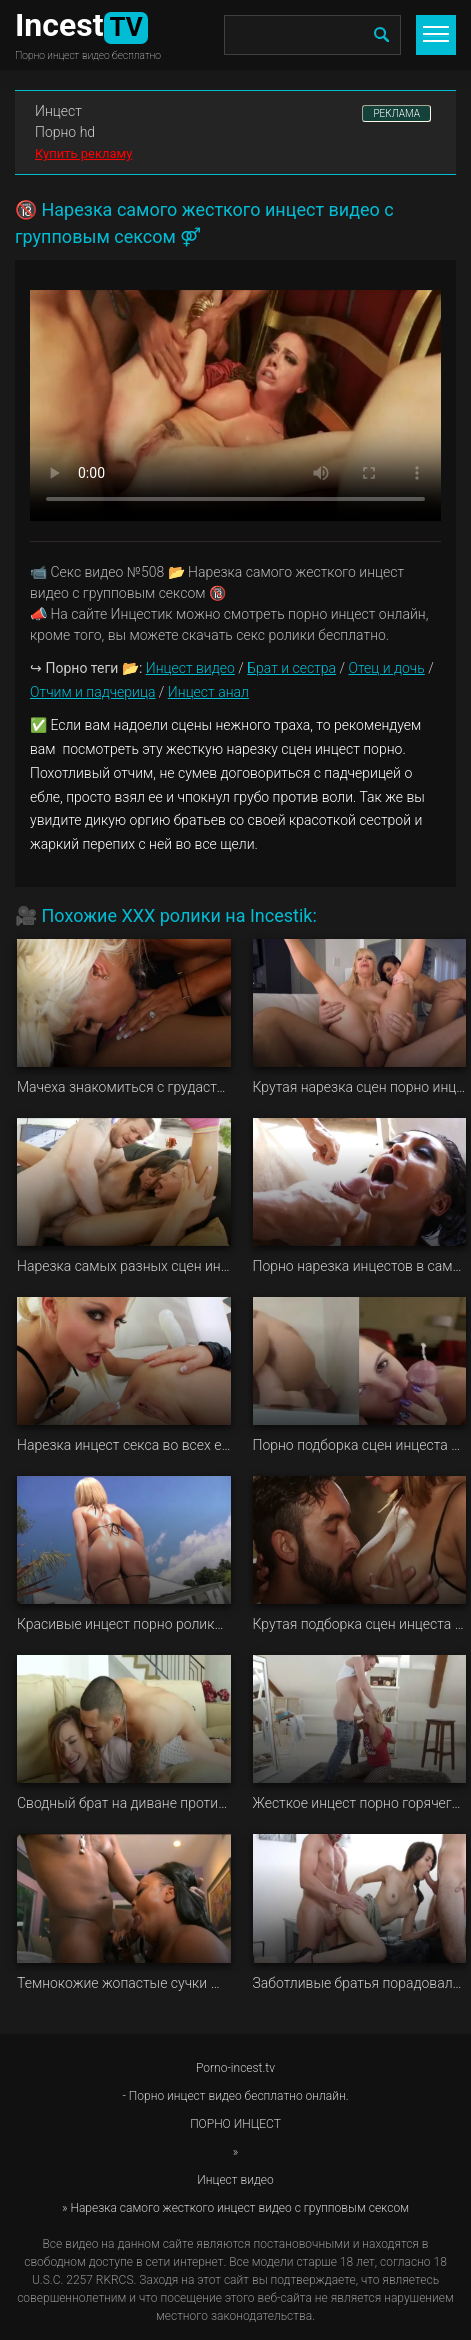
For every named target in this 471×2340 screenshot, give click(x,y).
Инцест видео (190, 668)
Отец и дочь (386, 668)
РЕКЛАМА (396, 113)
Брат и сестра (291, 668)
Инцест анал (208, 692)
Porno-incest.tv (235, 2068)
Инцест (58, 111)
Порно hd (65, 132)
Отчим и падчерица (92, 692)
